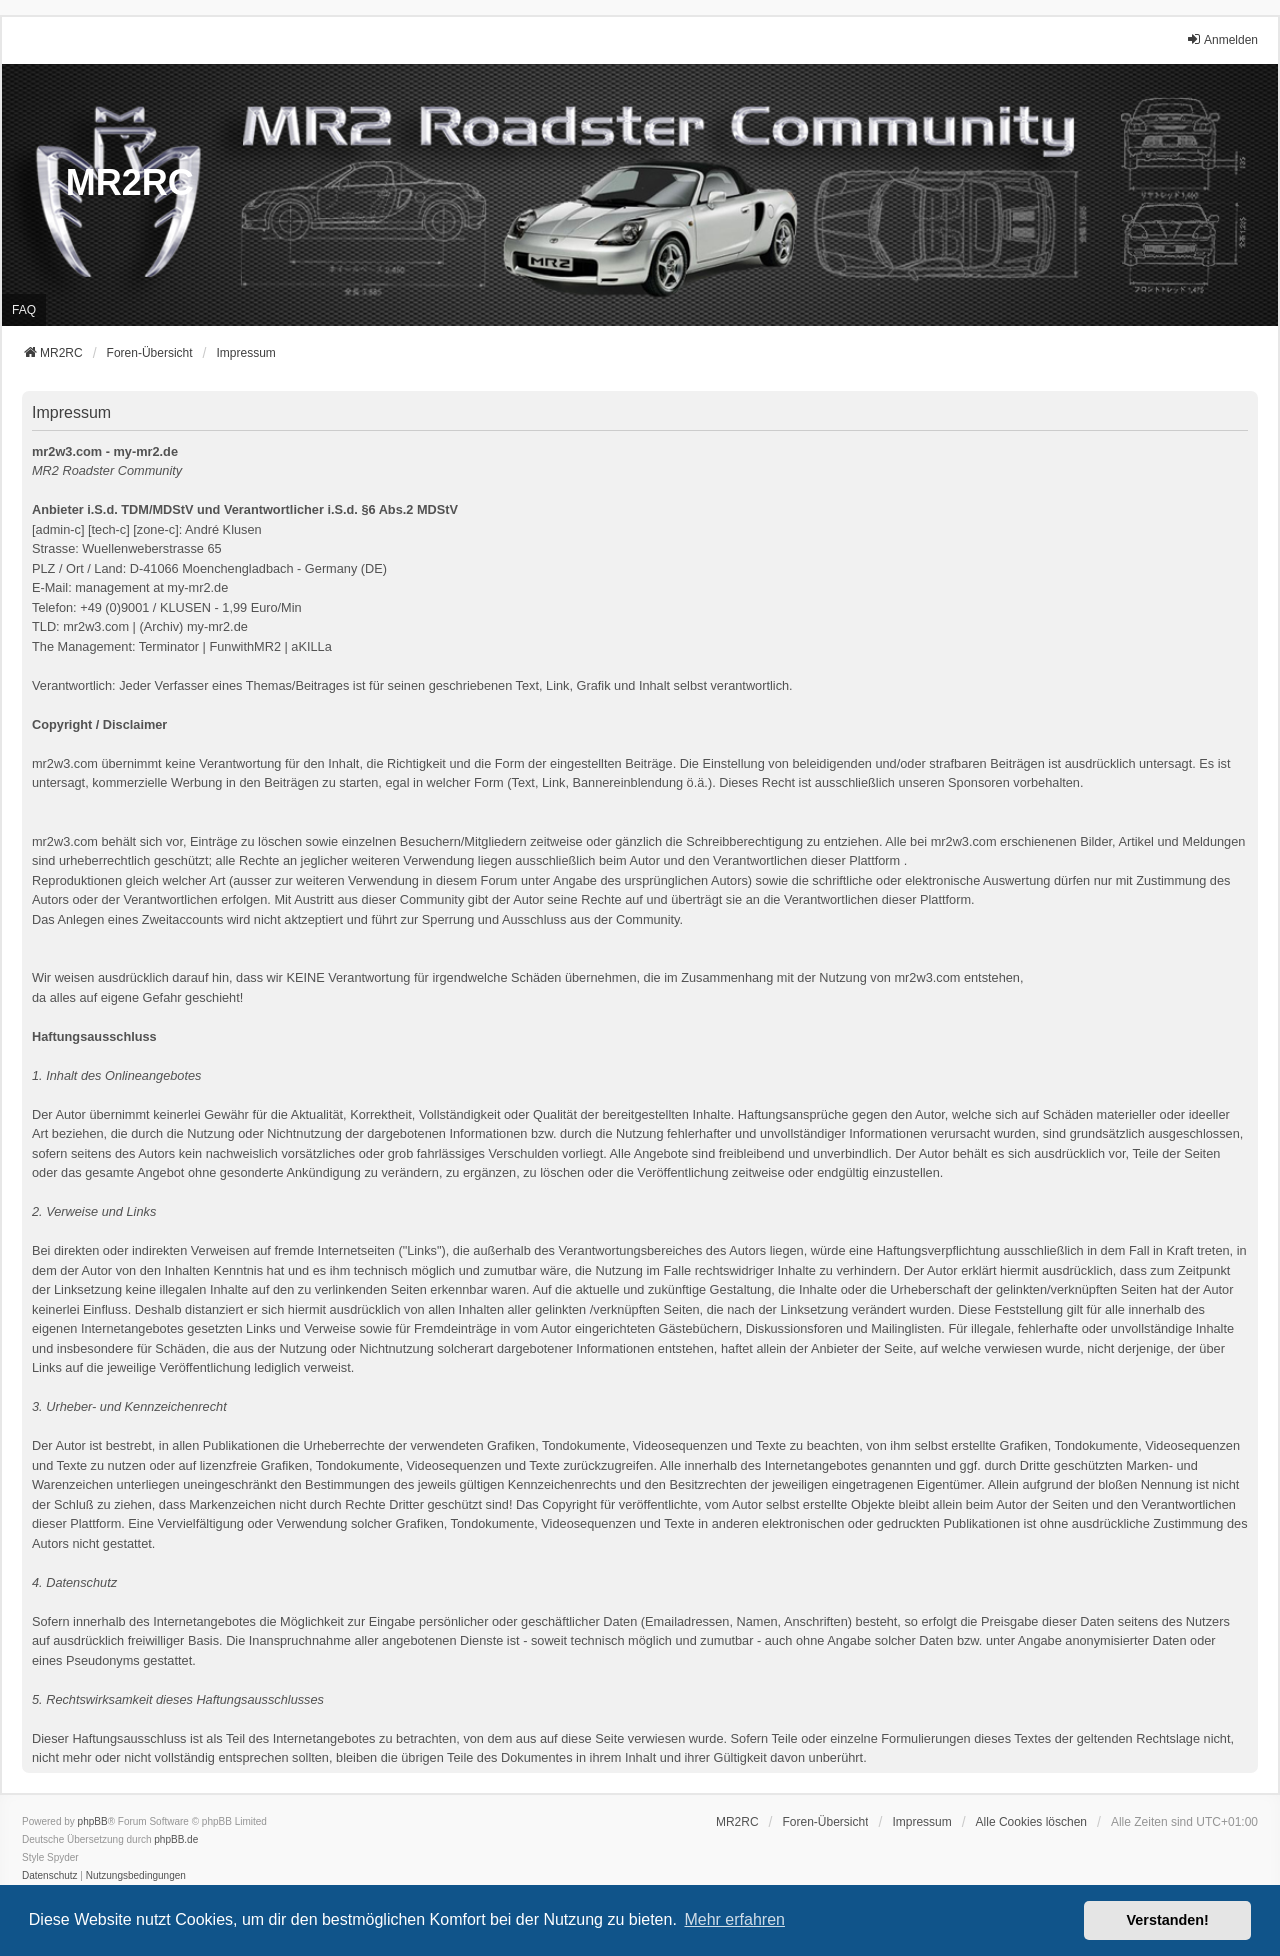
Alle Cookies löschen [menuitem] (1031, 1822)
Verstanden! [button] (1168, 1920)
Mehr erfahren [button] (734, 1919)
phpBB (93, 1821)
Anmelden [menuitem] (1222, 39)
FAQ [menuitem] (24, 310)
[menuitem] (921, 1822)
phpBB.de (176, 1839)
